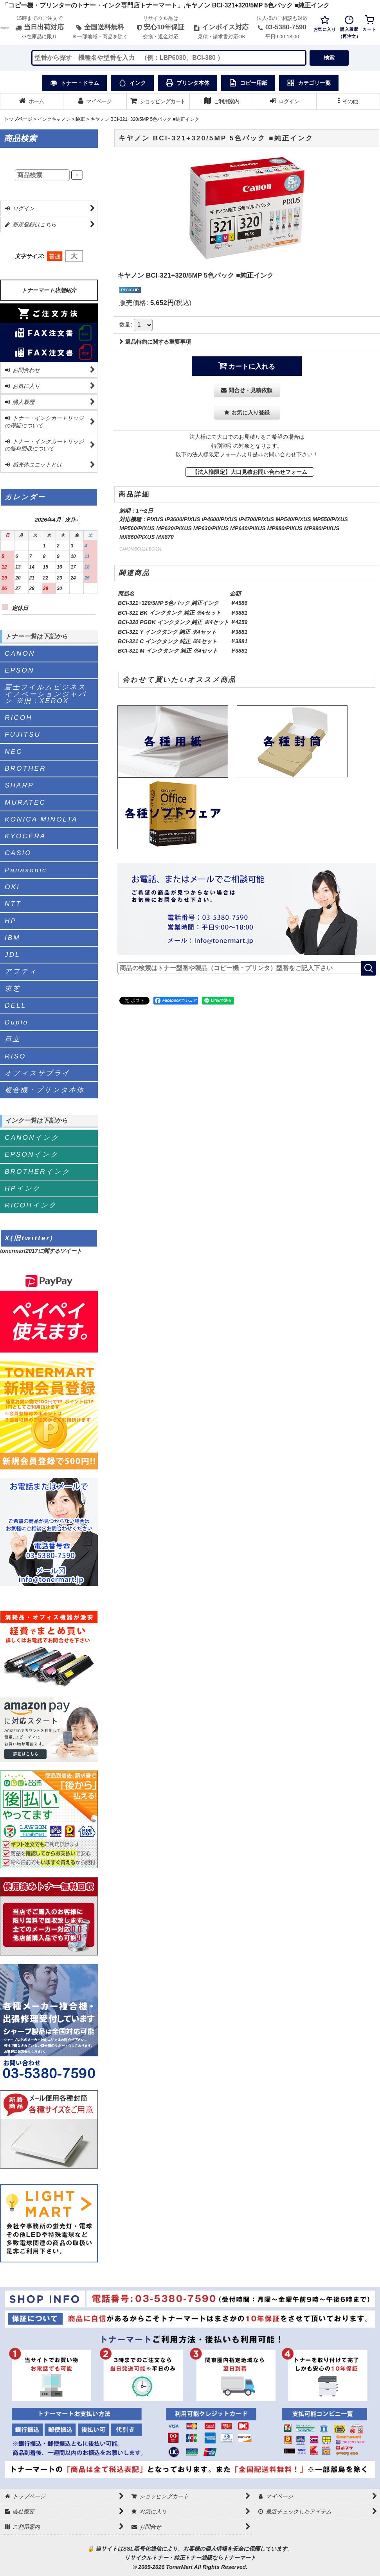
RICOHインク (31, 1205)
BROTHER (25, 768)
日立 (12, 1039)
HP (10, 921)
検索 (329, 57)
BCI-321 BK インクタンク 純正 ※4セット (169, 613)
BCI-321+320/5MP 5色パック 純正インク (168, 603)
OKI (12, 887)
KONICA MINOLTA (41, 819)
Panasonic (26, 870)
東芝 (12, 988)
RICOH (18, 717)
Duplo (16, 1022)
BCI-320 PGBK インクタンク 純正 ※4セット (173, 622)
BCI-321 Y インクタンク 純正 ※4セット (167, 632)
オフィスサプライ (37, 1073)
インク (132, 83)
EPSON (19, 670)
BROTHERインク (37, 1171)
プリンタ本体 (187, 83)
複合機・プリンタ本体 (45, 1090)
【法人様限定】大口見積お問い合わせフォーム (250, 472)
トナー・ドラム (74, 83)
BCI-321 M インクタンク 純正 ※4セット (168, 651)
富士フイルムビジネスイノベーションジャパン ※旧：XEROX (45, 694)
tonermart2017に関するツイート (41, 1251)
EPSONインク (32, 1154)
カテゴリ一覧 (309, 83)
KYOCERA (25, 836)
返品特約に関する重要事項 (155, 342)
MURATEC (25, 802)
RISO (15, 1056)
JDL (12, 954)
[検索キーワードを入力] (169, 58)
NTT (13, 904)
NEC (13, 751)
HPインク (23, 1188)
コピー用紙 (248, 83)
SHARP (19, 785)
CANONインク (32, 1137)
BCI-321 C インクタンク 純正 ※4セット (167, 641)
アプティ (21, 971)
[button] (348, 101)
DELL (15, 1005)
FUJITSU (23, 734)
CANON (20, 653)
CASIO (18, 853)
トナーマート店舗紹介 (49, 290)
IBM (12, 938)
